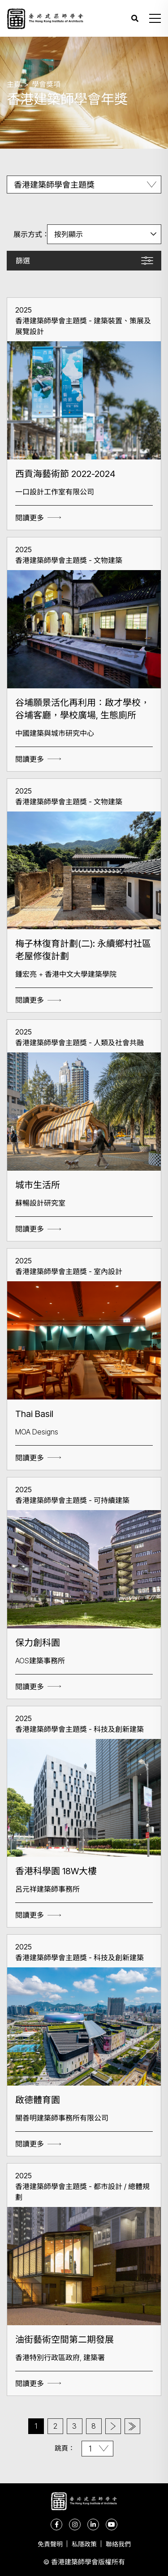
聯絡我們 (118, 2544)
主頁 (14, 84)
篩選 (23, 260)
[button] (155, 18)
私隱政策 (84, 2544)
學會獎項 (46, 84)
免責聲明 (50, 2544)
